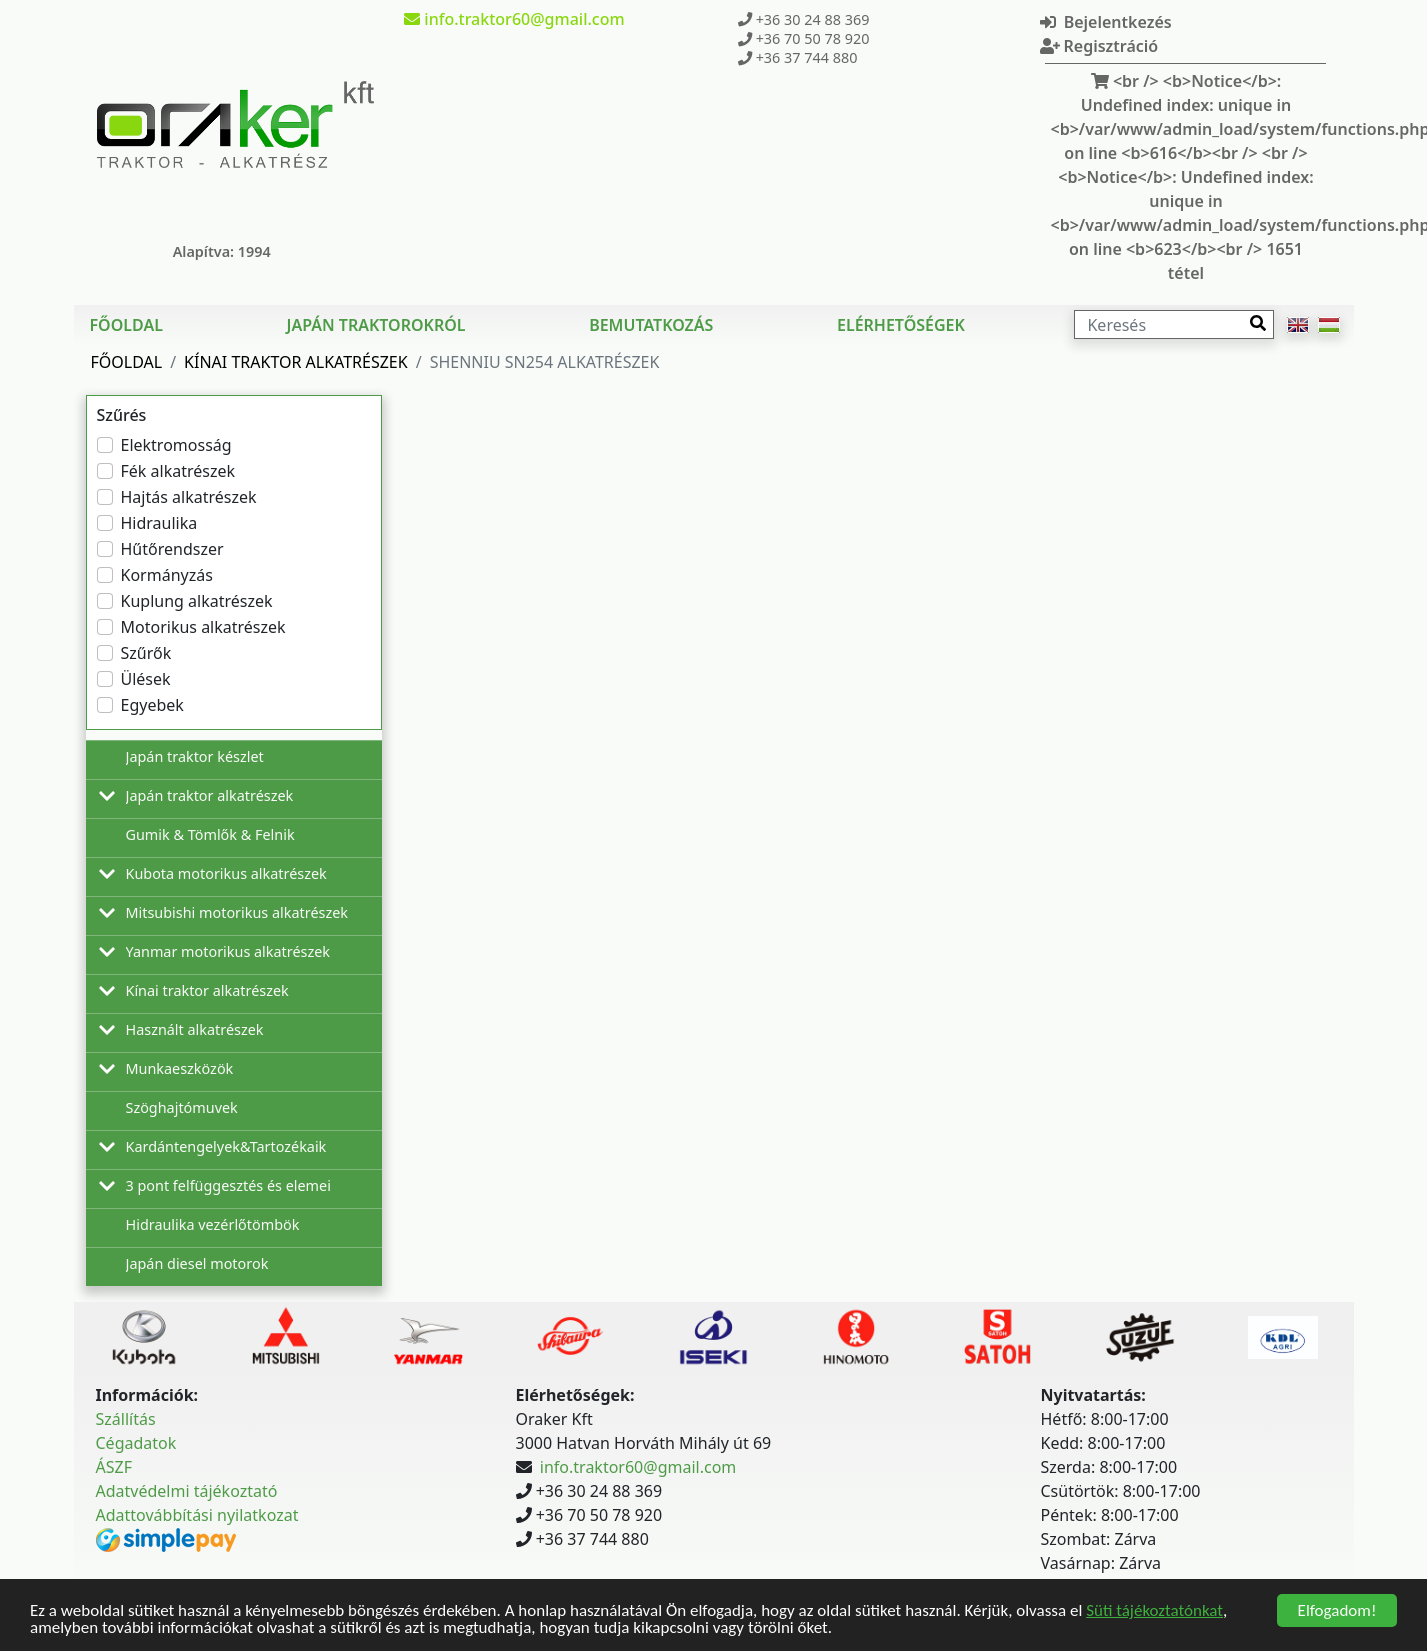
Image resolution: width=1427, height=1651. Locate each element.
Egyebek (152, 705)
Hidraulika (159, 523)
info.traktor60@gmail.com (638, 1467)
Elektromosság (176, 445)
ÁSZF (114, 1467)
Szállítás (126, 1419)
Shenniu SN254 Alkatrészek (545, 362)
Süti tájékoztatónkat (1154, 1610)
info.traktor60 (514, 19)
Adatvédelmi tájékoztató (187, 1491)
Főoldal (126, 325)
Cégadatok (136, 1443)
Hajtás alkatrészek (189, 497)
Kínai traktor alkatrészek (296, 362)
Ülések (146, 679)
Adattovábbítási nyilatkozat (197, 1515)
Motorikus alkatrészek (203, 627)
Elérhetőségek (901, 325)
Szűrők (146, 653)
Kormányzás (167, 575)
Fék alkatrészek (178, 471)
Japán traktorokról (376, 325)
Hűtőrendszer (172, 549)
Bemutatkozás (651, 325)
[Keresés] (1174, 324)
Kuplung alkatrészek (197, 601)
